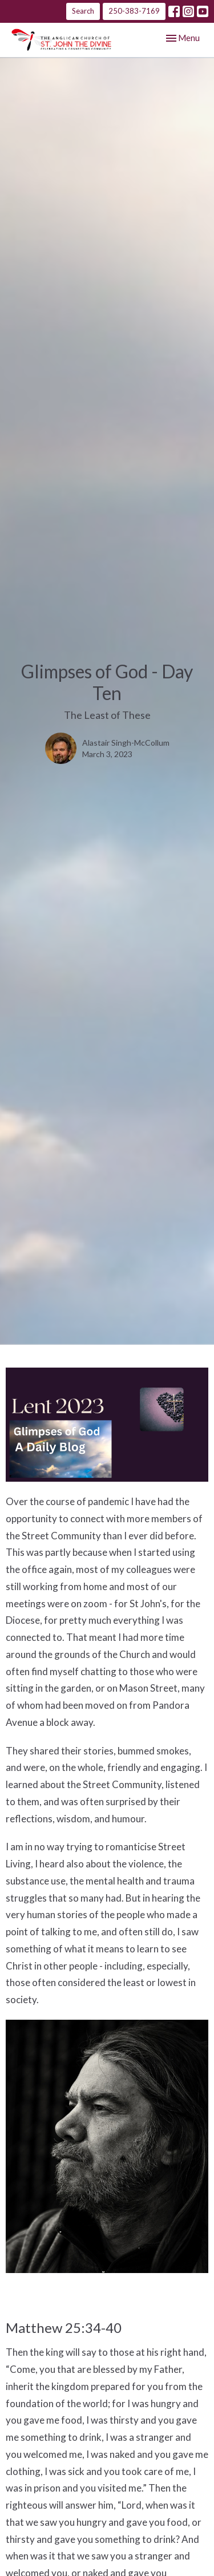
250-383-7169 (134, 10)
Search (83, 10)
